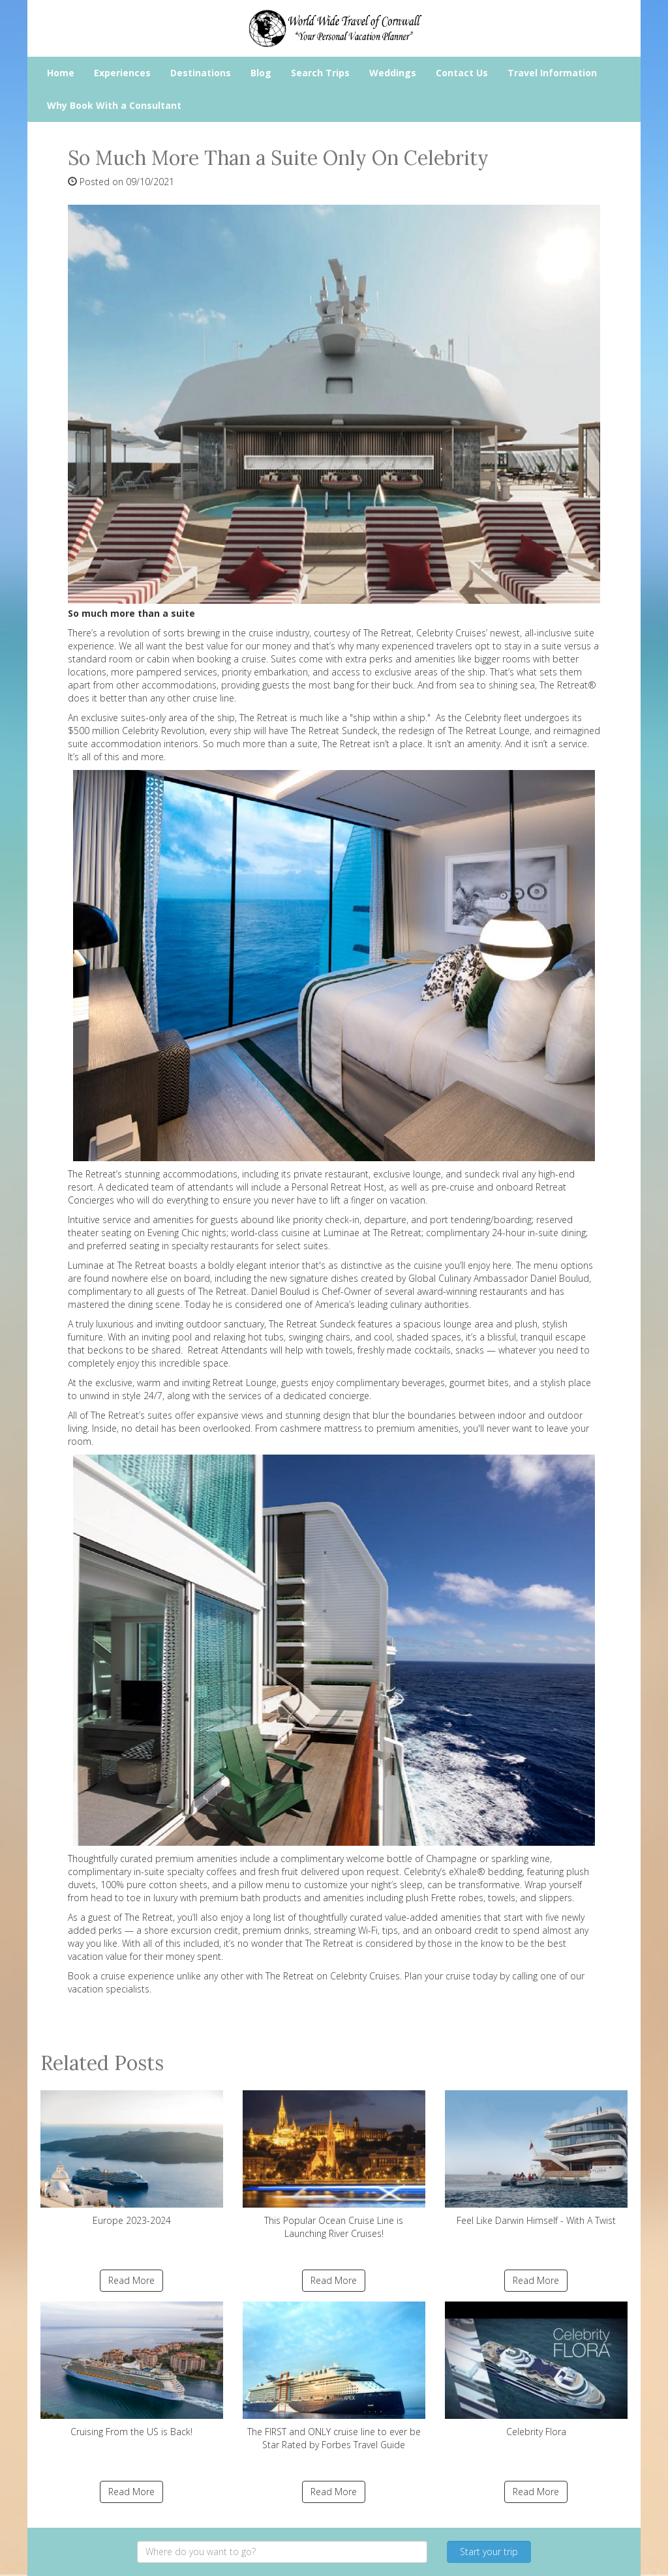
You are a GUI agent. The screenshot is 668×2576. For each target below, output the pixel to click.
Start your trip (489, 2551)
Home (60, 73)
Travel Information (552, 73)
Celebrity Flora (536, 2370)
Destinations (200, 73)
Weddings (392, 73)
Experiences (122, 73)
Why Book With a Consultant (114, 105)
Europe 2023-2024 (131, 2158)
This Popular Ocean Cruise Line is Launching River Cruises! (334, 2165)
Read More (131, 2280)
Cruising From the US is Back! (131, 2370)
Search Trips (320, 73)
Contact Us (462, 73)
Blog (260, 73)
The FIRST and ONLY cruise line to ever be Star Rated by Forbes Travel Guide (334, 2376)
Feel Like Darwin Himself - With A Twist (536, 2158)
